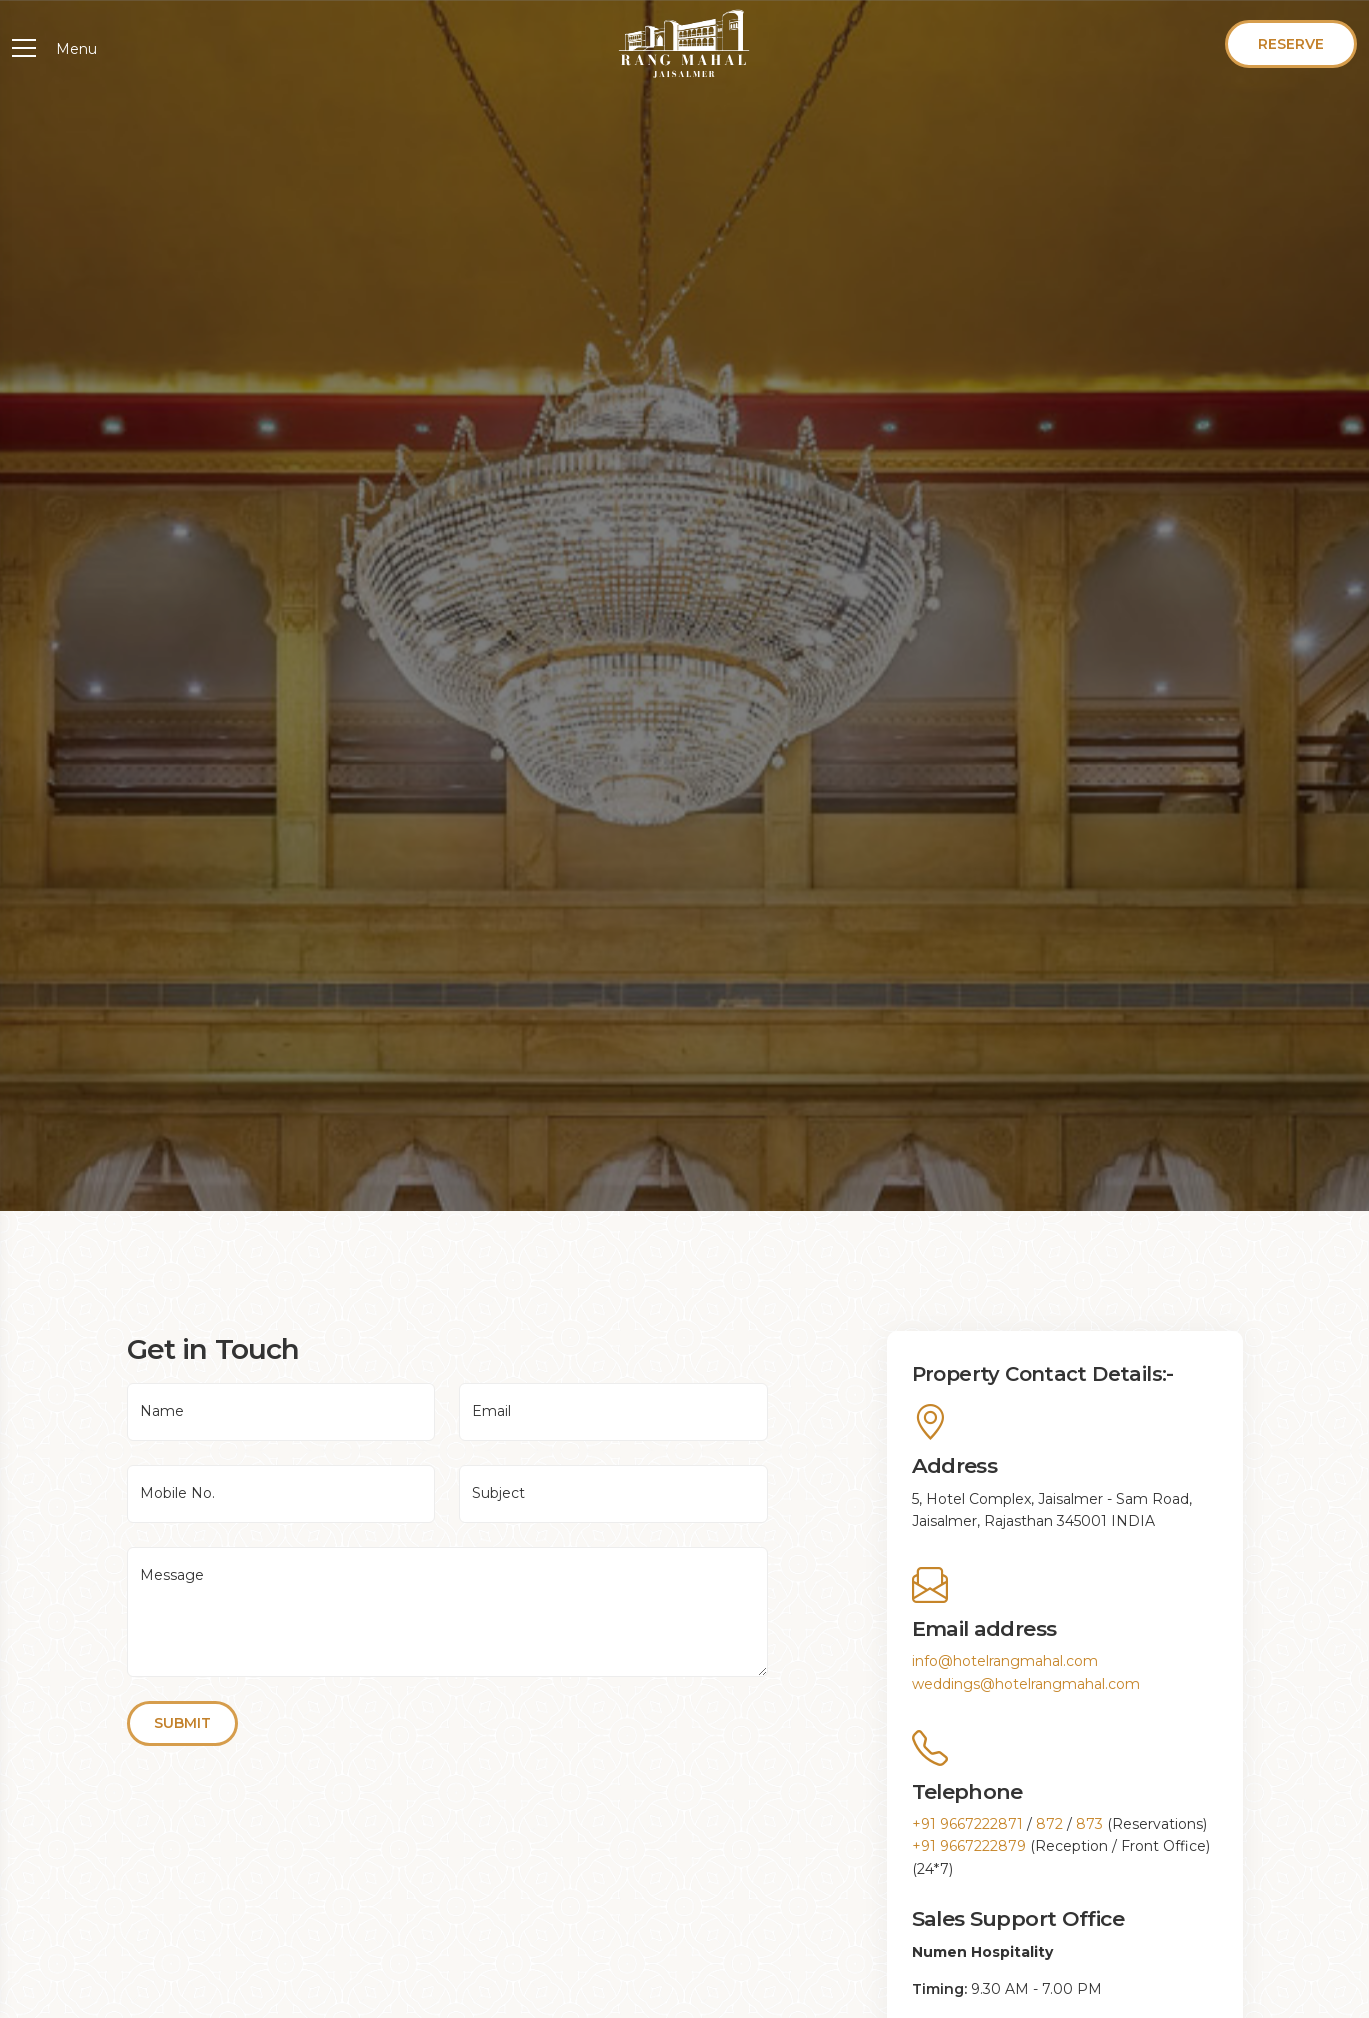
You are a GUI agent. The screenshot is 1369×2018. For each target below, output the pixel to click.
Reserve (1291, 44)
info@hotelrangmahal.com (1005, 1661)
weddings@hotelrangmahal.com (1026, 1684)
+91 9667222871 (967, 1824)
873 (1089, 1824)
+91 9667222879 (969, 1846)
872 (1049, 1824)
